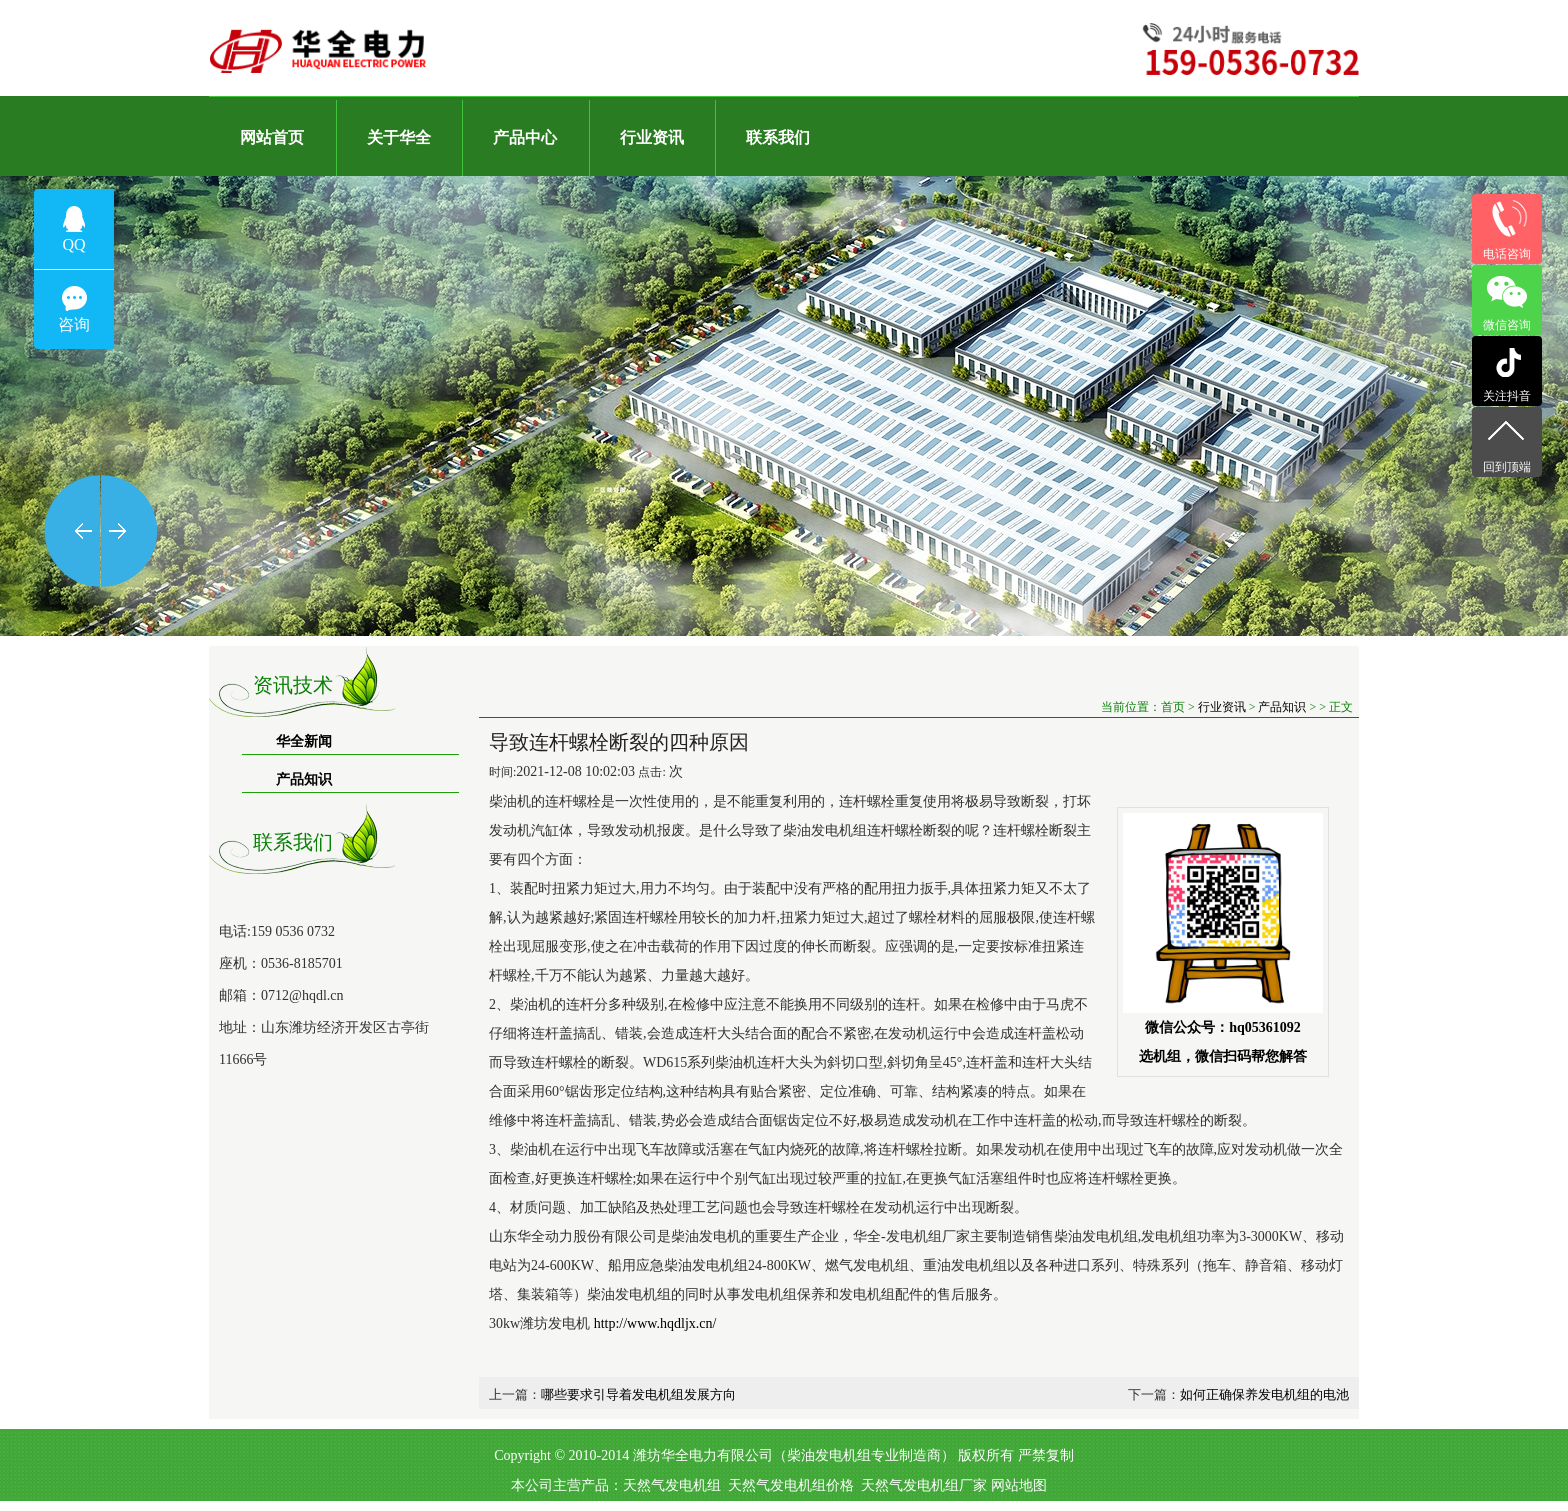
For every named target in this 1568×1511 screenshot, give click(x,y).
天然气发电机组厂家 (924, 1485)
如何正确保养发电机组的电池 (1264, 1394)
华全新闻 (304, 741)
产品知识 (304, 779)
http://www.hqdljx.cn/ (653, 1323)
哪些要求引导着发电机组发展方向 (638, 1394)
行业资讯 (1222, 707)
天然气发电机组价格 (791, 1485)
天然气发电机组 (672, 1485)
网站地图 (1019, 1485)
